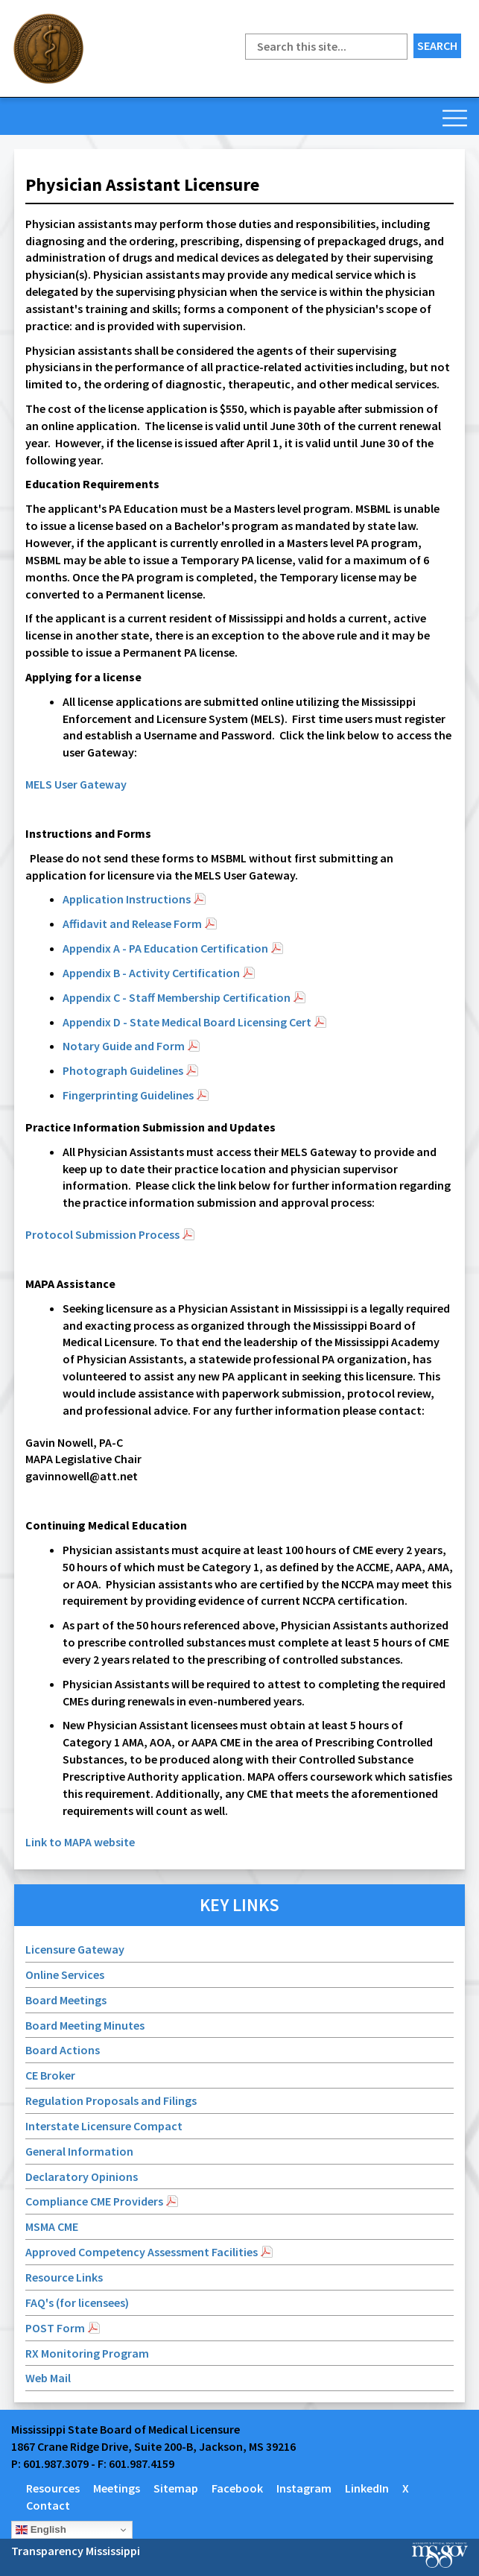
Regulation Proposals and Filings (111, 2100)
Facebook (237, 2488)
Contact (48, 2505)
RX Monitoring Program (87, 2353)
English (41, 2530)
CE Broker (50, 2075)
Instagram (304, 2488)
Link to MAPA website (80, 1841)
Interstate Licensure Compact (104, 2125)
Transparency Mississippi (75, 2550)
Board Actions (62, 2049)
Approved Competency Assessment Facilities (141, 2251)
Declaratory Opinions (82, 2176)
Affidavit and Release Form (132, 923)
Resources (53, 2488)
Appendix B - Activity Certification (151, 972)
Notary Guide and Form (124, 1045)
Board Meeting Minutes (85, 2025)
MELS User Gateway (76, 784)
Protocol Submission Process (102, 1234)
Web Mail (48, 2377)
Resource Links (64, 2277)
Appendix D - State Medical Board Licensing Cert (187, 1021)
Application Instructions (127, 898)
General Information (79, 2151)
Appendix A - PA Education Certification (165, 948)
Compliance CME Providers (94, 2201)
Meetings (116, 2488)
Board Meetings (66, 1999)
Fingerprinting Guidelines (128, 1094)
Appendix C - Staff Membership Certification (177, 997)
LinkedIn (367, 2488)
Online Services (64, 1974)
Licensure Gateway (74, 1949)
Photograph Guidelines (123, 1070)
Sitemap (175, 2488)
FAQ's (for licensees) (77, 2302)
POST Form (55, 2327)
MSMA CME (51, 2226)
